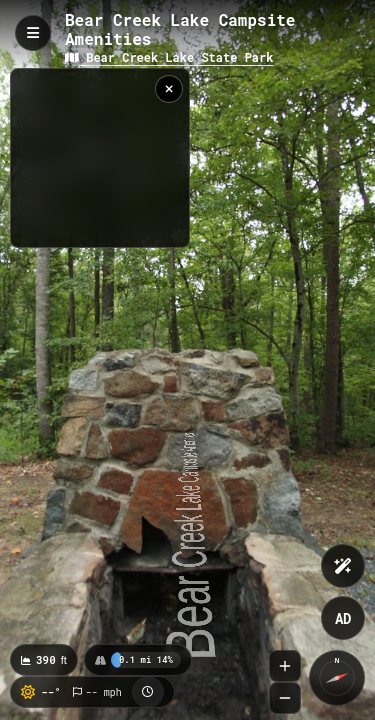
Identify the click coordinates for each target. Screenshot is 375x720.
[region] (100, 158)
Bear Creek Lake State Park (169, 57)
